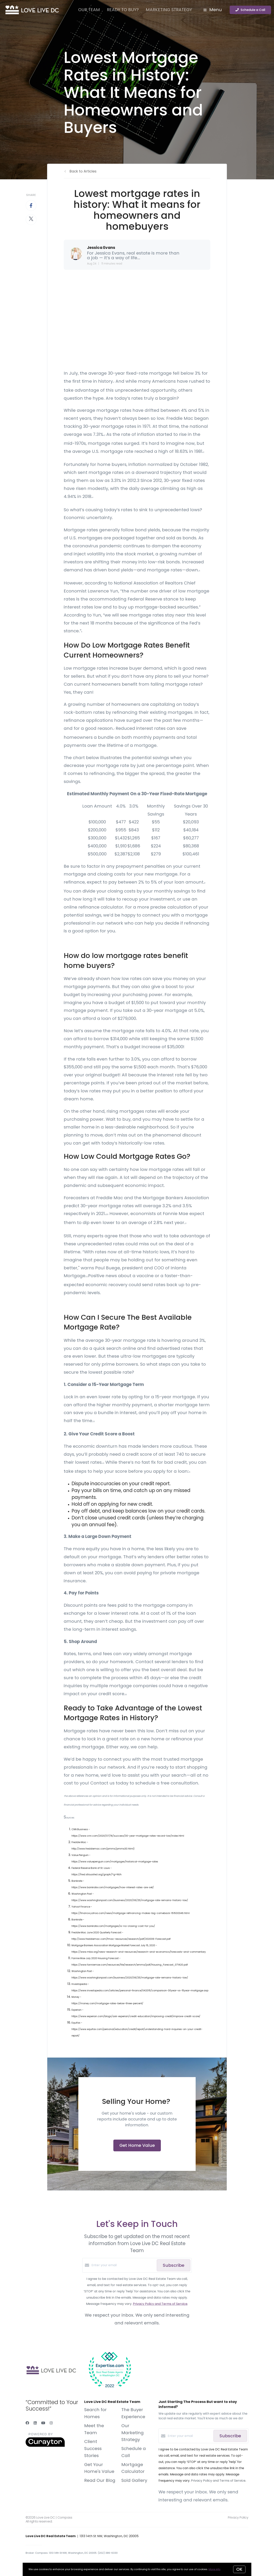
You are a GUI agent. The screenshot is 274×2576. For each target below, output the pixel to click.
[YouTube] (43, 2423)
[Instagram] (51, 2423)
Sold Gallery (134, 2480)
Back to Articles (83, 171)
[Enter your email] (123, 2265)
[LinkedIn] (35, 2423)
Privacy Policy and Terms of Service (160, 2304)
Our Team (89, 10)
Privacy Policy (238, 2517)
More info (214, 2569)
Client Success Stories (93, 2448)
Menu (213, 10)
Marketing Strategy (169, 10)
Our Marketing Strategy (132, 2433)
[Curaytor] (45, 2446)
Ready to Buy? (123, 10)
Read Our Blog (99, 2480)
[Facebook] (27, 2423)
